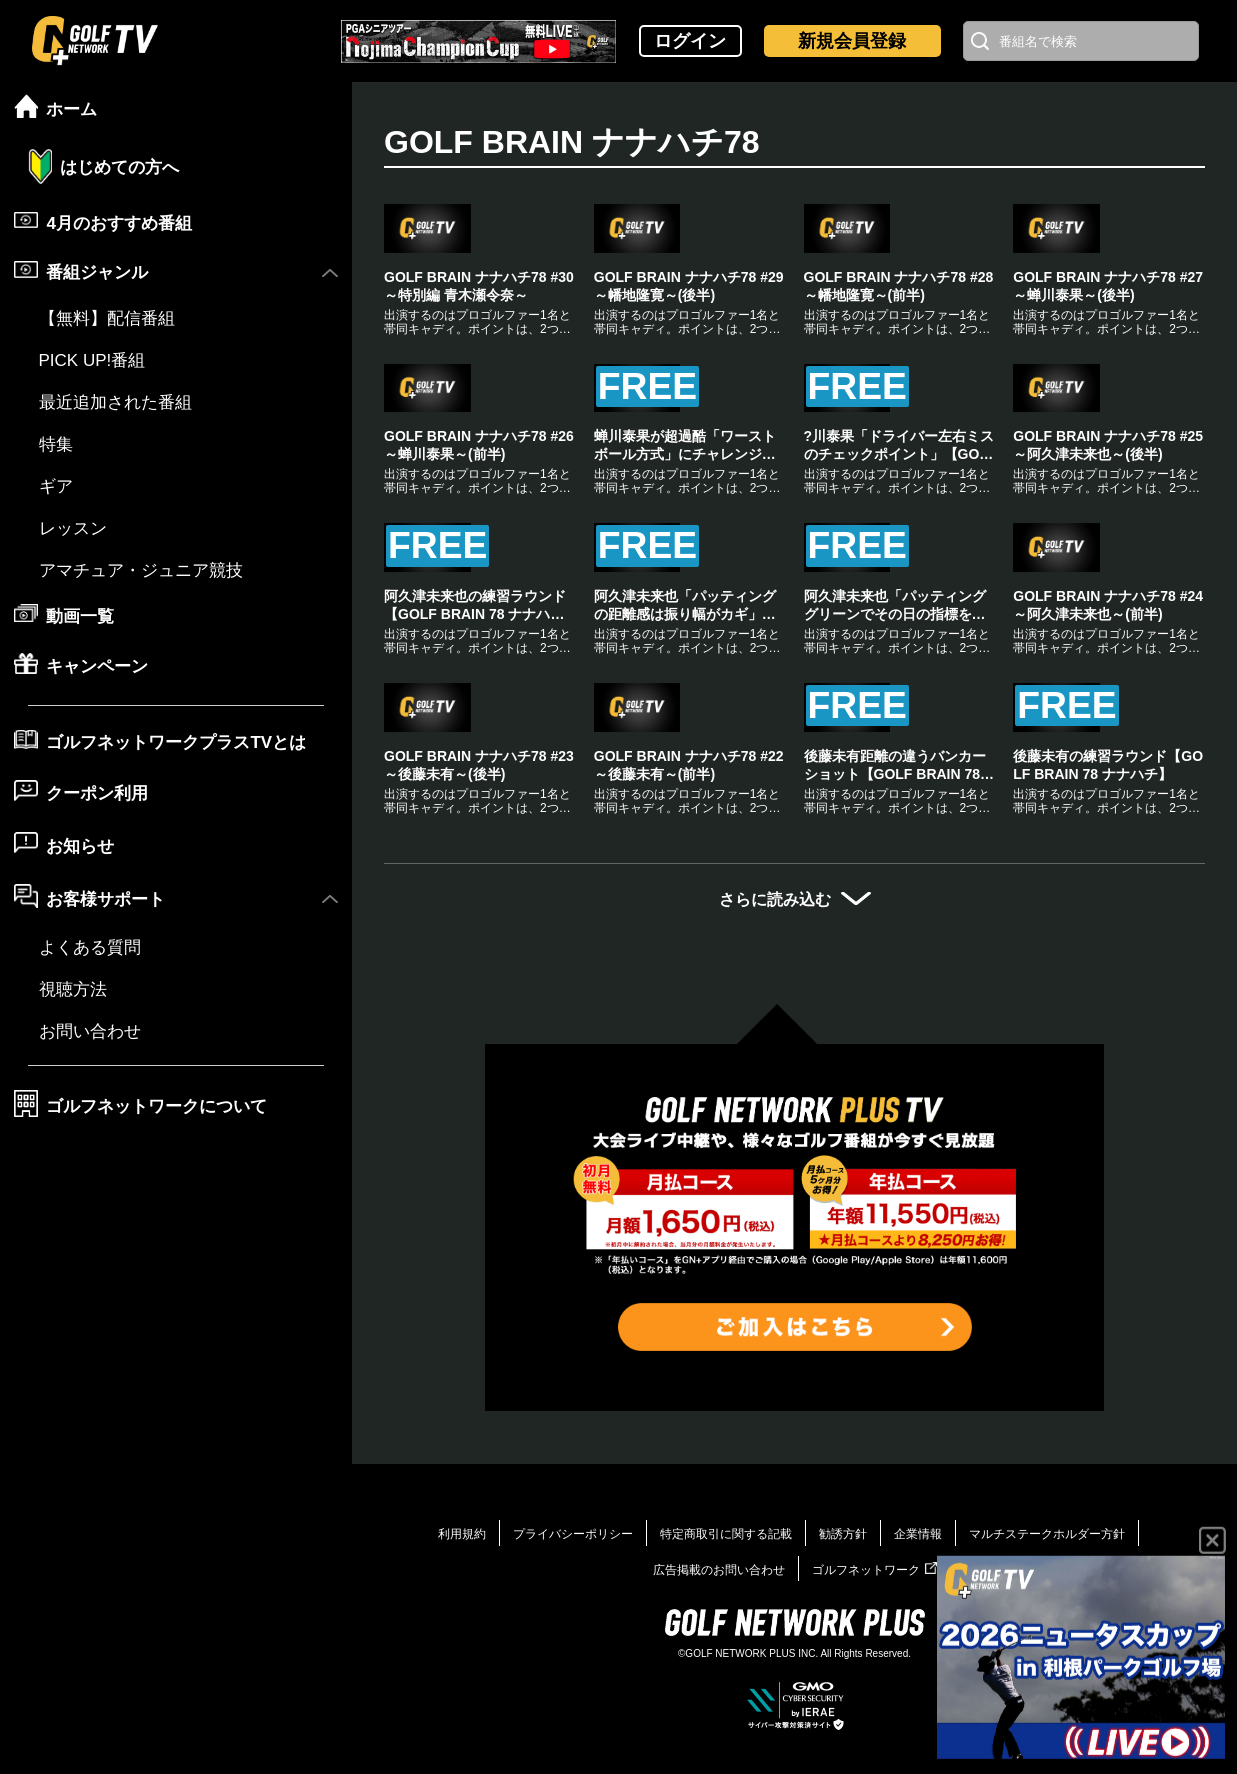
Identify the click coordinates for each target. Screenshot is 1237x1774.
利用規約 (462, 1754)
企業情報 (918, 1754)
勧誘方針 (843, 1754)
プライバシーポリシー (573, 1754)
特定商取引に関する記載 (726, 1754)
